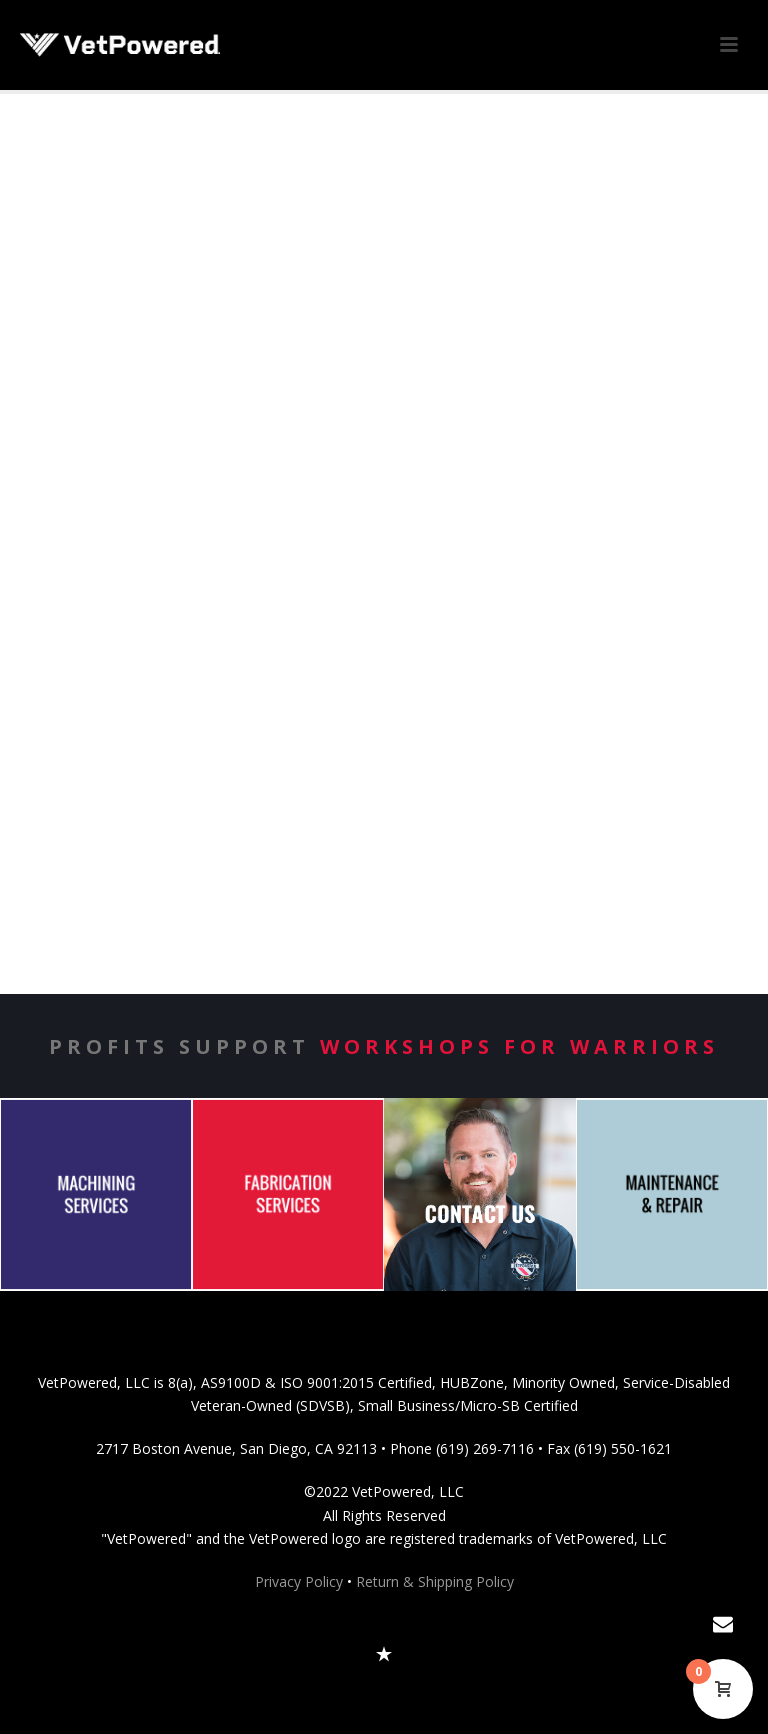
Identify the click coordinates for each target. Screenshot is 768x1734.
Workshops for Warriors (519, 1046)
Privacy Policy (299, 1581)
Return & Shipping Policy (435, 1581)
